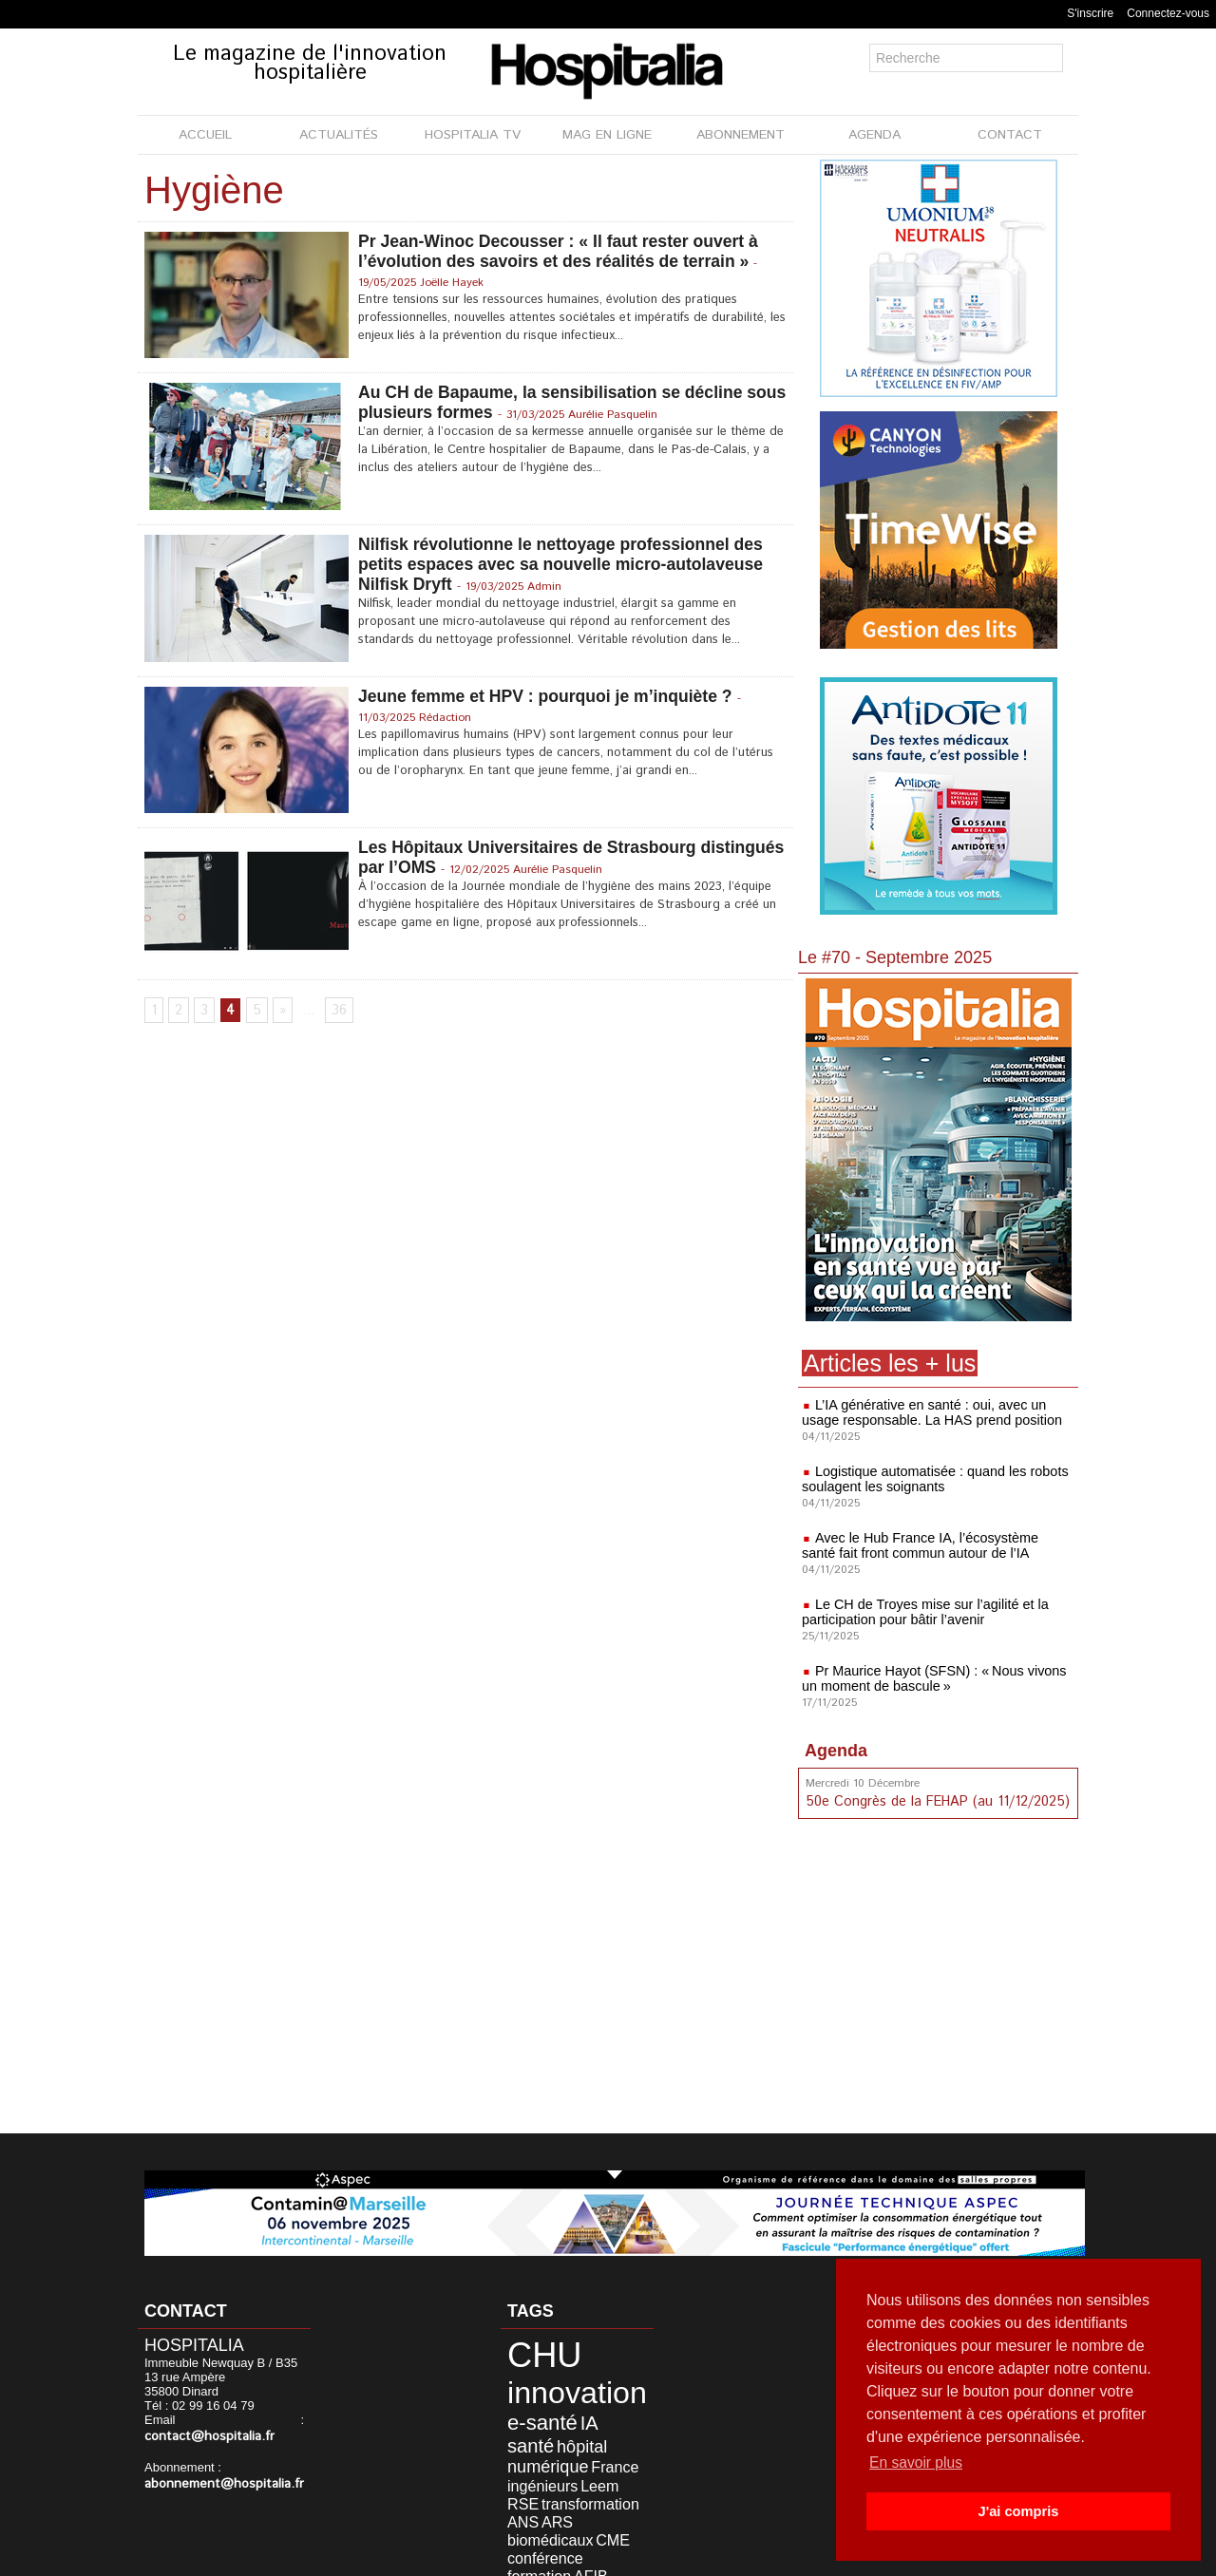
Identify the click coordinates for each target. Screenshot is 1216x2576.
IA (555, 2408)
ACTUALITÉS (338, 134)
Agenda (836, 1750)
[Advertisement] (940, 1979)
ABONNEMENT (740, 134)
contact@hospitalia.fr (204, 2436)
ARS (516, 2484)
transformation (544, 2470)
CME (619, 2484)
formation (594, 2498)
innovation (561, 2382)
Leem (519, 2456)
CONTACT (1010, 134)
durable (552, 2513)
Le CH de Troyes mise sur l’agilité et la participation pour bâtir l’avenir (922, 1612)
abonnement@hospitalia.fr (217, 2482)
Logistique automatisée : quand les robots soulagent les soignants (931, 1479)
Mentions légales (500, 2556)
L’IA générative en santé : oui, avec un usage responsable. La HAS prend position (928, 1412)
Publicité (600, 2556)
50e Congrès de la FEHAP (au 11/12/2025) (934, 1800)
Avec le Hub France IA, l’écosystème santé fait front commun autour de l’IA (935, 1545)
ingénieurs (574, 2441)
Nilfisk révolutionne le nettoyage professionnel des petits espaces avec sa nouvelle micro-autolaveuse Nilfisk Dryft (565, 564)
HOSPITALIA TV (473, 134)
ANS (600, 2470)
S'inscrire (1090, 13)
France (523, 2441)
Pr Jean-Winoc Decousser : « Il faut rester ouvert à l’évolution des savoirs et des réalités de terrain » (563, 251)
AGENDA (874, 134)
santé (585, 2408)
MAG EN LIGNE (607, 134)
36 (337, 1011)
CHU (534, 2351)
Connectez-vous (1168, 13)
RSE (550, 2456)
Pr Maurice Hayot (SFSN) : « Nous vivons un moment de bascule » (930, 1678)
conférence (535, 2498)
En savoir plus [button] (917, 2462)
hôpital (524, 2426)
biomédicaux (567, 2484)
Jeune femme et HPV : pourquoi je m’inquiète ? (549, 696)
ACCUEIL (205, 134)
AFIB (518, 2513)
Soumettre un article (707, 2556)
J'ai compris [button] (1017, 2511)
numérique (582, 2426)
